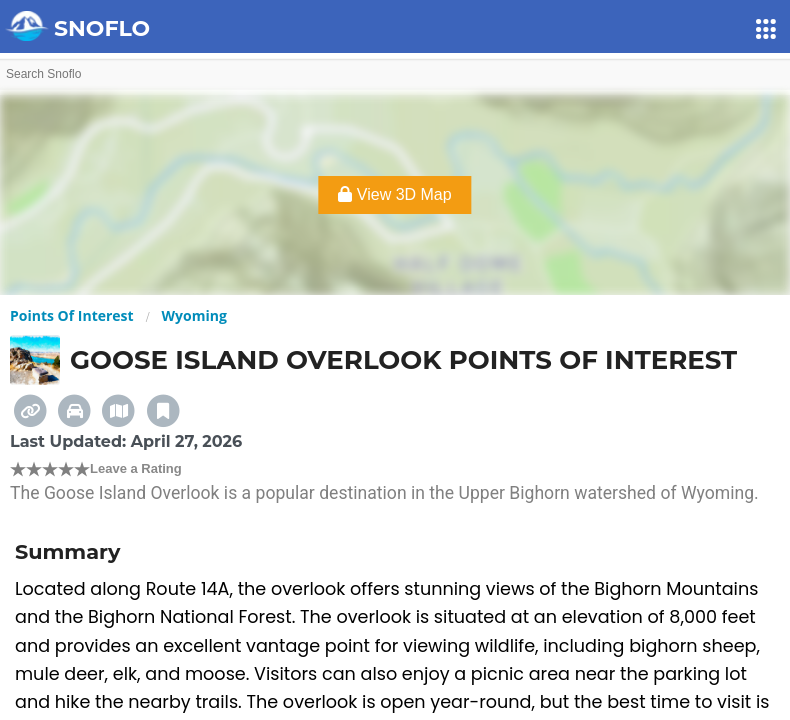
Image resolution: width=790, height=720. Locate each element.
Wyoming (194, 315)
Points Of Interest (72, 315)
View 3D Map (394, 194)
